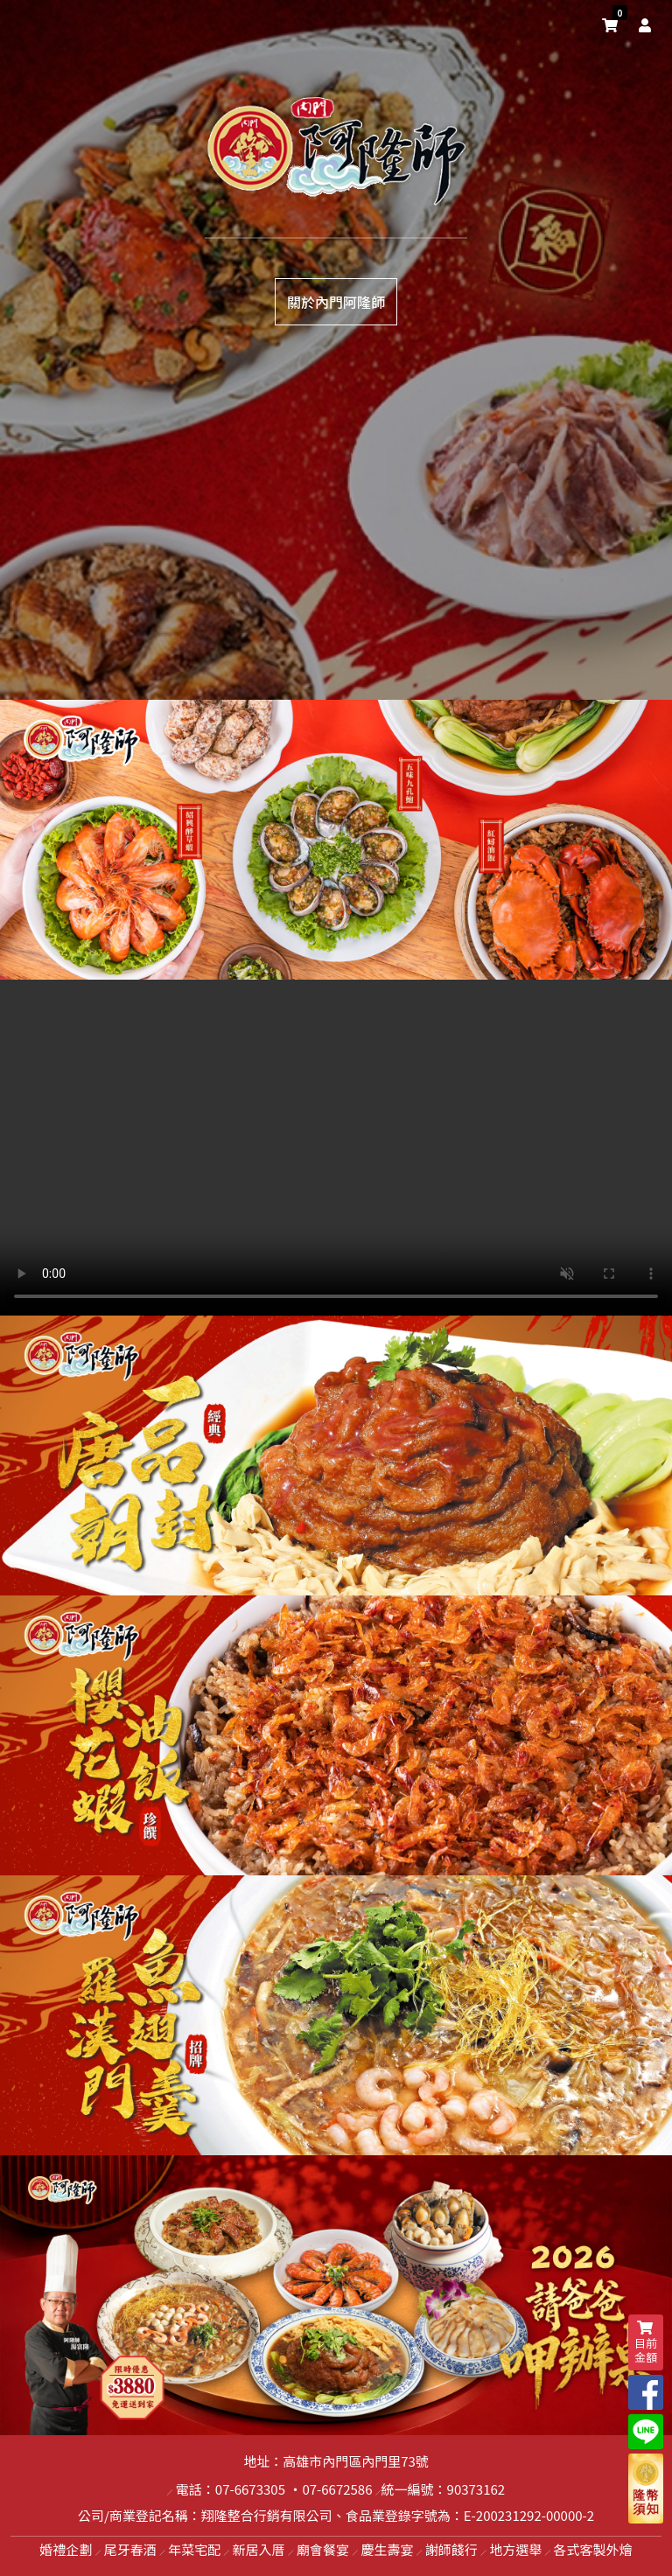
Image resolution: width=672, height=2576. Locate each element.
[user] (641, 24)
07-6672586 (337, 2489)
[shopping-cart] (610, 24)
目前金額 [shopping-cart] (645, 2343)
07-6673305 (250, 2489)
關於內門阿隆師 (336, 301)
